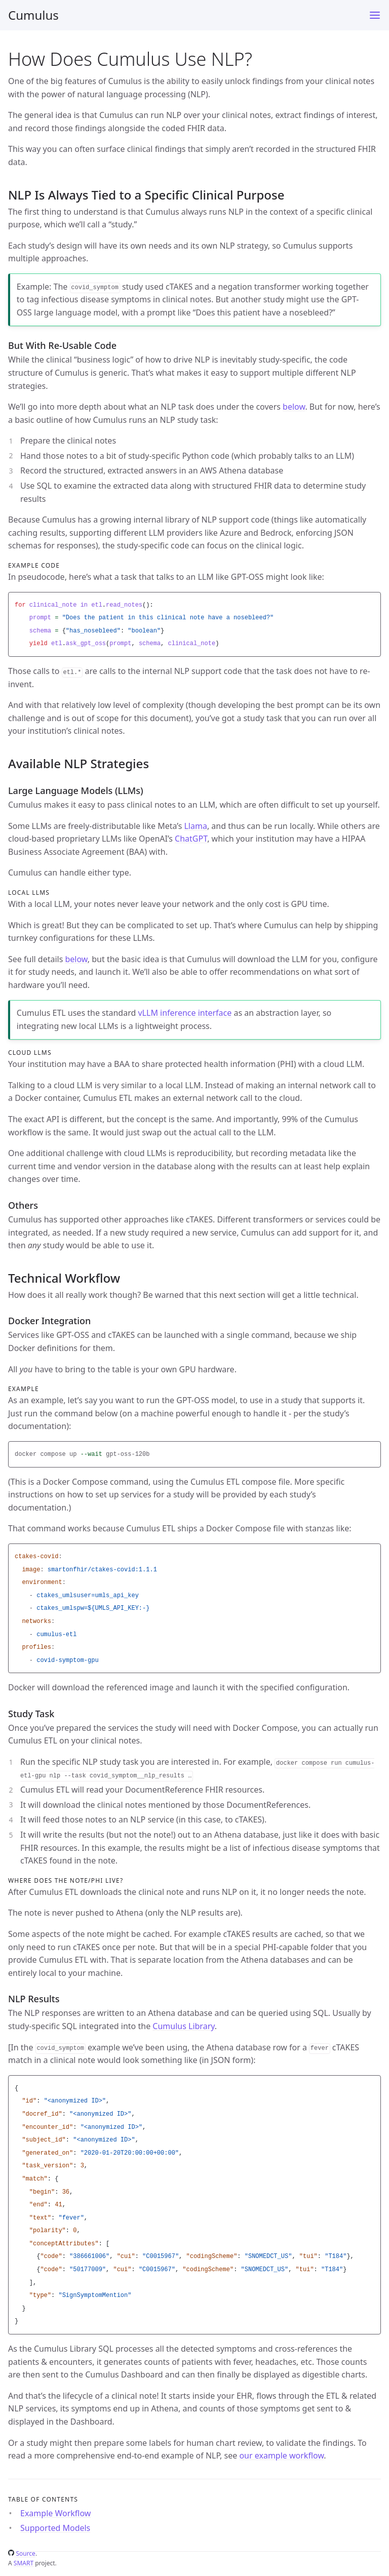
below (294, 406)
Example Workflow (55, 2513)
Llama (195, 825)
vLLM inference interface (184, 1012)
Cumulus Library (183, 2026)
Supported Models (55, 2527)
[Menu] (375, 15)
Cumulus (33, 15)
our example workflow (281, 2455)
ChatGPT (191, 838)
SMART (23, 2563)
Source (21, 2553)
